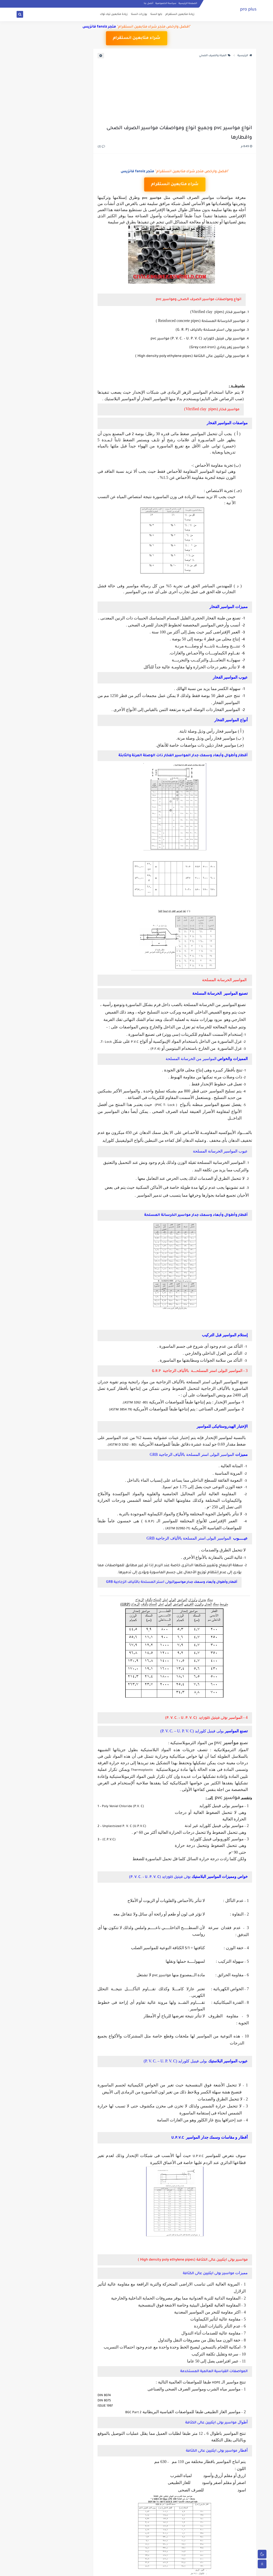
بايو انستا (156, 14)
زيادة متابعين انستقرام (179, 14)
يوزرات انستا (139, 14)
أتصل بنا (148, 3)
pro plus (248, 9)
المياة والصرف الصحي (215, 55)
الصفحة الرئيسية (188, 3)
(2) (101, 146)
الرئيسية (244, 55)
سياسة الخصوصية (165, 3)
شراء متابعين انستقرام (136, 38)
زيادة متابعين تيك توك (114, 14)
